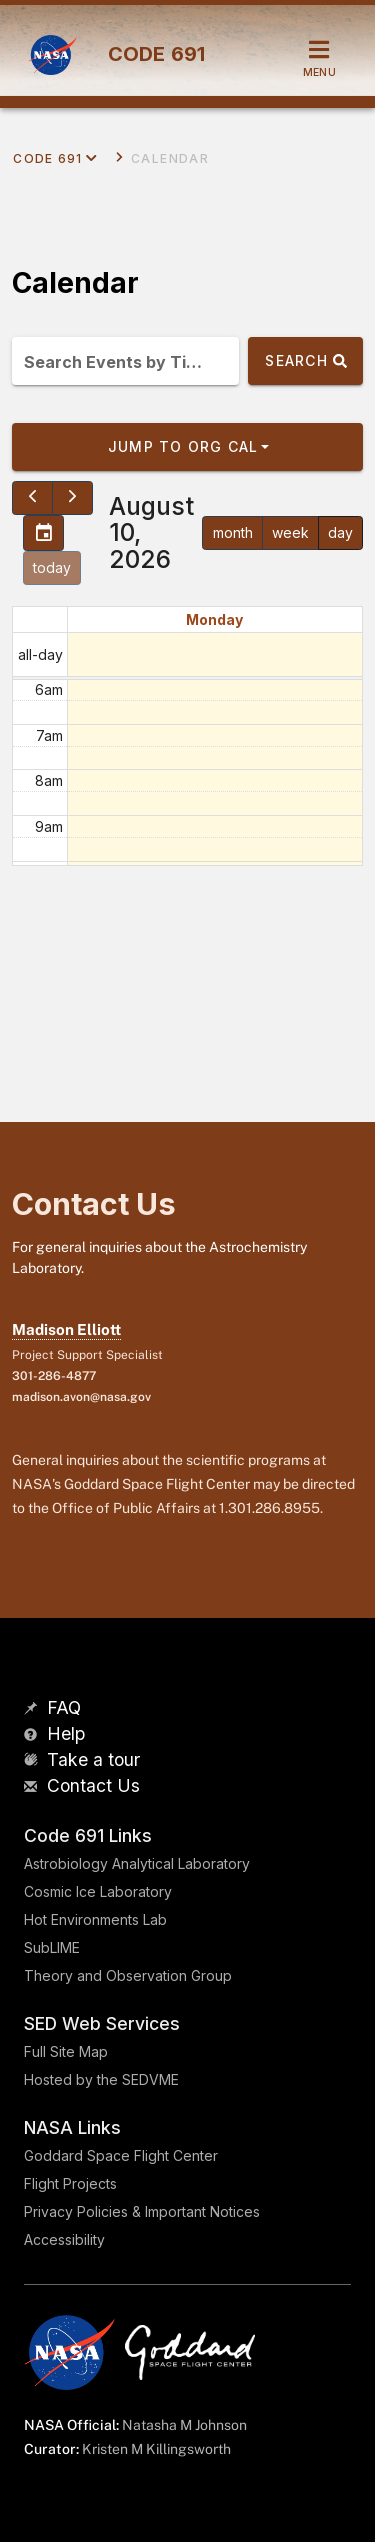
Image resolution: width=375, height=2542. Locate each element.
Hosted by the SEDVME (101, 2079)
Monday (214, 619)
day (340, 532)
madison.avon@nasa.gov (81, 1397)
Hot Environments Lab (95, 1919)
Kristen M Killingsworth (156, 2449)
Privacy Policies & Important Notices (142, 2211)
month (233, 532)
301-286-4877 (54, 1376)
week (290, 532)
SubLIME (52, 1947)
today (52, 567)
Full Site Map (66, 2051)
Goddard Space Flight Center (121, 2155)
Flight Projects (70, 2183)
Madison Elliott (66, 1329)
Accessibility (64, 2239)
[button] (187, 447)
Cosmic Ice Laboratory (98, 1891)
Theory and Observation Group (128, 1975)
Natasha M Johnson (184, 2425)
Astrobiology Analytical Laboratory (137, 1863)
